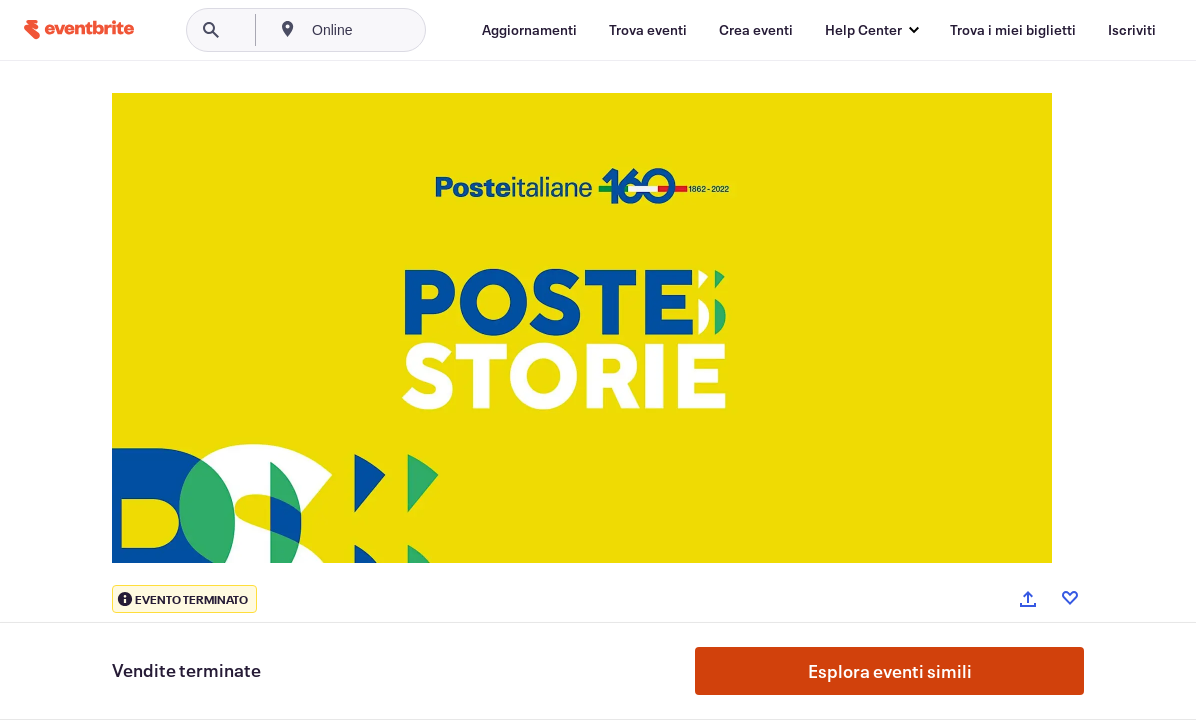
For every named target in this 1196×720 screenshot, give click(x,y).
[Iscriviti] (1132, 30)
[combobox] (399, 30)
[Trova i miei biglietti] (1013, 30)
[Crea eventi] (756, 30)
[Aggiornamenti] (529, 30)
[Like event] (1070, 598)
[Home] (79, 29)
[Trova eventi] (648, 30)
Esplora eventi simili (890, 671)
